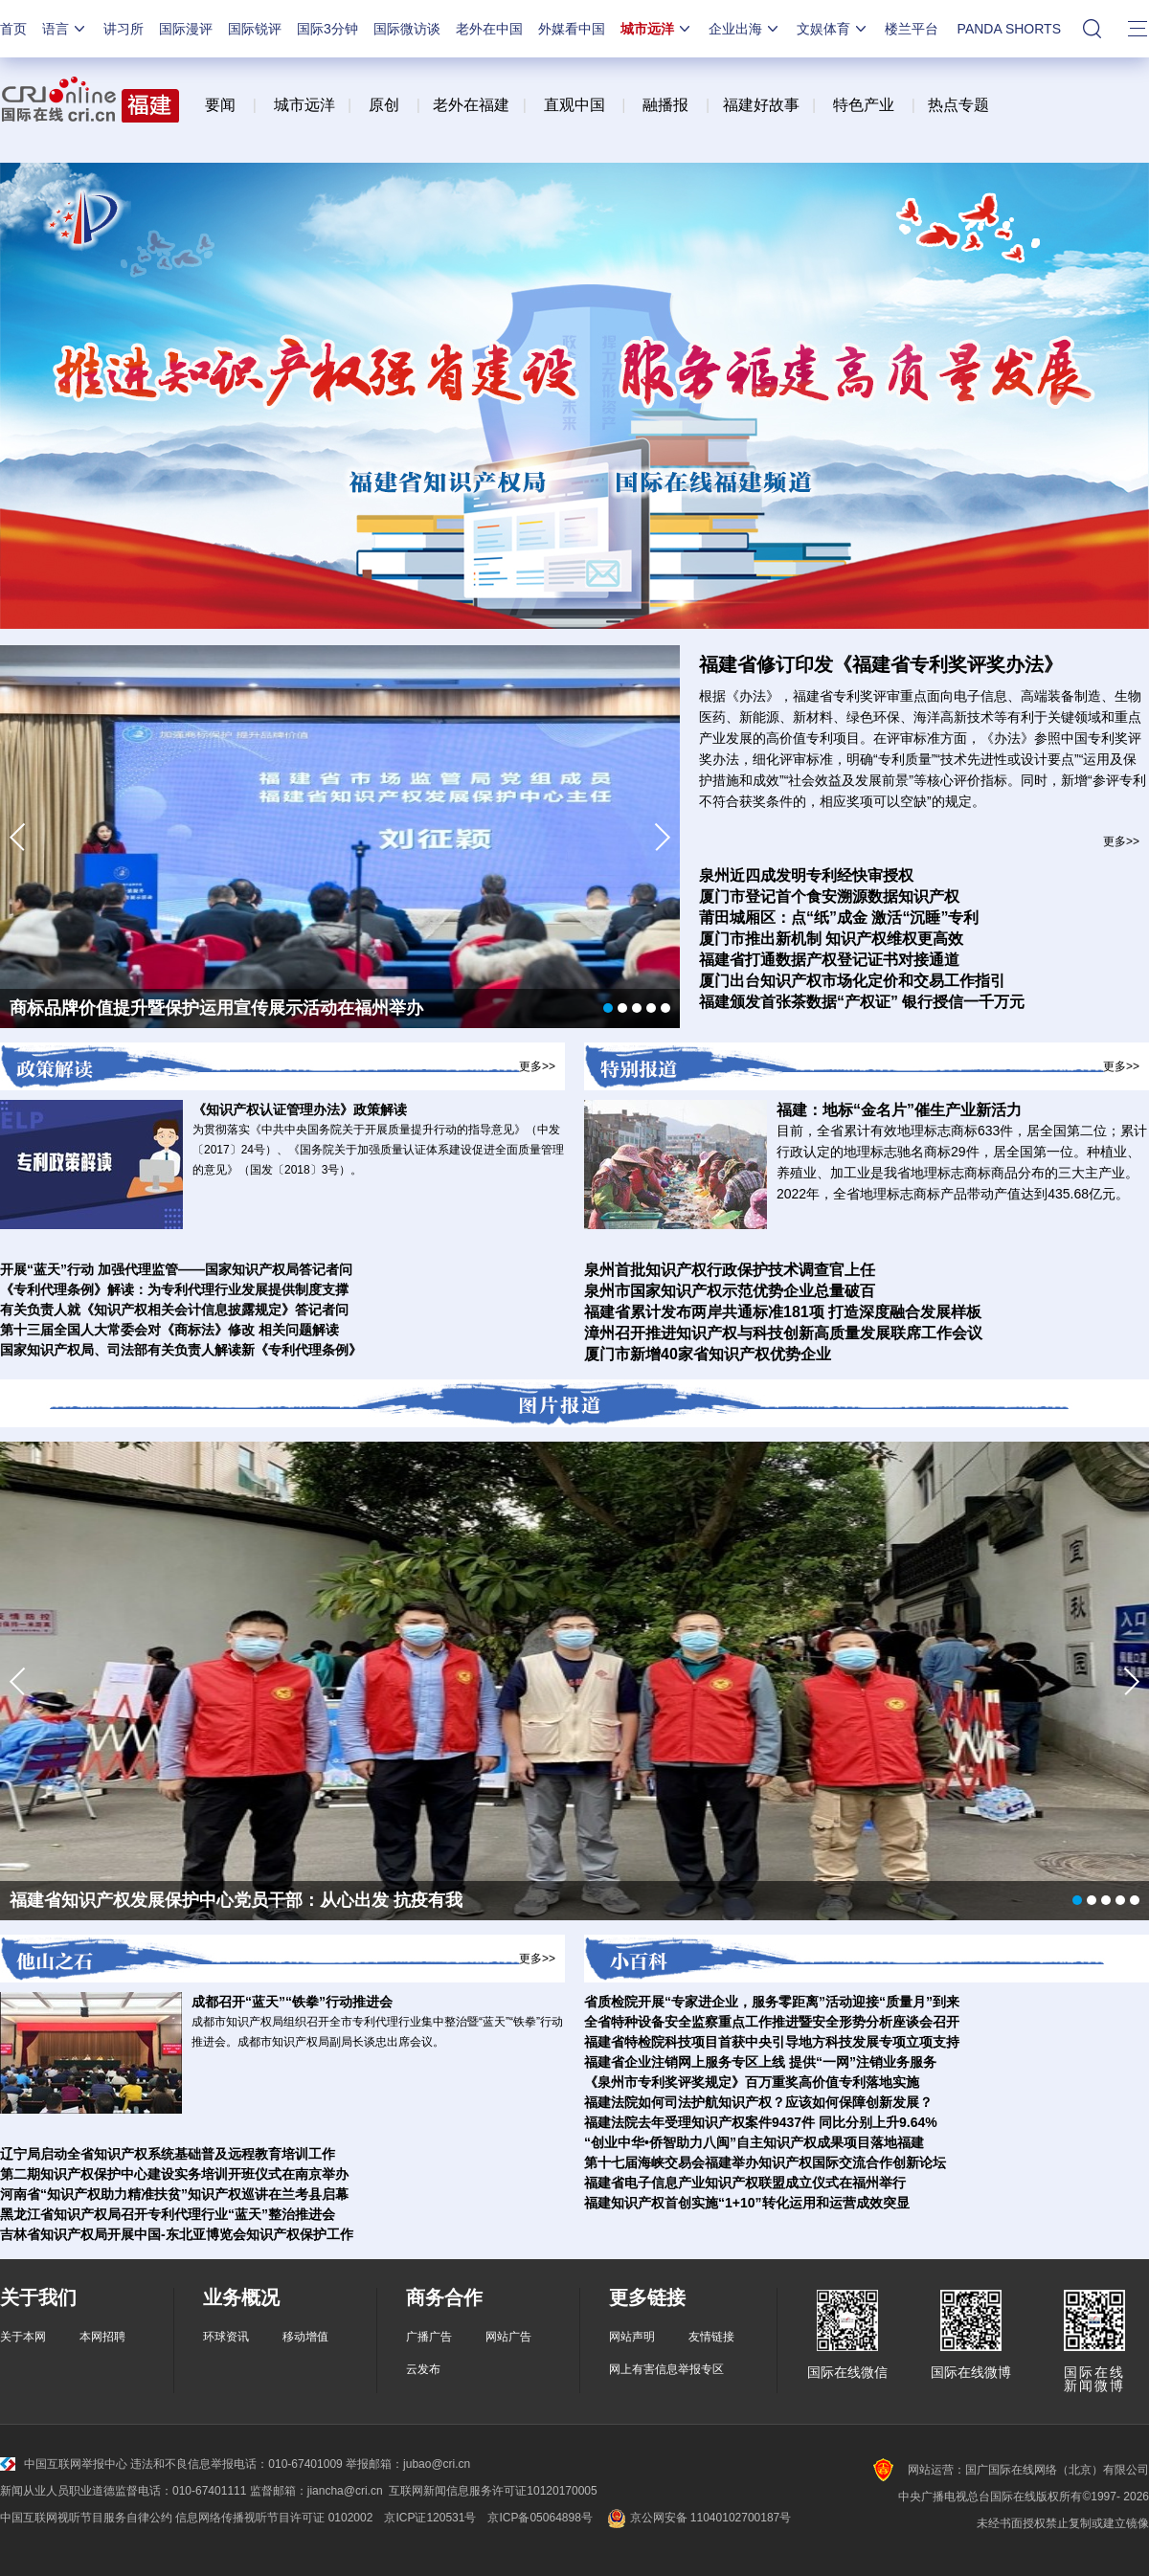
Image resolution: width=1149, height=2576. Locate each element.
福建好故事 (761, 105)
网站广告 (508, 2336)
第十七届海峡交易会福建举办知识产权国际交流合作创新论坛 (765, 2162)
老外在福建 (471, 105)
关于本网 (23, 2336)
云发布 (423, 2369)
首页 (13, 28)
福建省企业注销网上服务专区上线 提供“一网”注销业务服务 (760, 2062)
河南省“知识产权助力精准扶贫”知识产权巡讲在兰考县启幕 (174, 2194)
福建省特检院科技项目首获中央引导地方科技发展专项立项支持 (771, 2042)
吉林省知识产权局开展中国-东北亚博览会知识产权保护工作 (176, 2234)
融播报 (665, 105)
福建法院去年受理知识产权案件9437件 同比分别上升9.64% (760, 2122)
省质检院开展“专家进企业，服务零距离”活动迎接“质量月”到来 (771, 2001)
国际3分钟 (327, 28)
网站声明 (632, 2336)
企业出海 (745, 28)
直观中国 (574, 105)
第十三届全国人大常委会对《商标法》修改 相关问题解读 (169, 1329)
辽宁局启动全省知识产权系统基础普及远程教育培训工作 (167, 2154)
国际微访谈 (406, 28)
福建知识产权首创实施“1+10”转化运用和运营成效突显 (747, 2202)
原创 (384, 105)
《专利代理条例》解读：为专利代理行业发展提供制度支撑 (174, 1289)
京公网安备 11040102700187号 (697, 2517)
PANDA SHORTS (1009, 28)
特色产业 (863, 105)
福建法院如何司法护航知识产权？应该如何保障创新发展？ (758, 2102)
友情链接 (711, 2336)
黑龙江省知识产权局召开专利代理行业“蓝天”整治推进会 (167, 2214)
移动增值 (305, 2336)
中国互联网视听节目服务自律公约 (86, 2517)
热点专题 (958, 105)
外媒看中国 (571, 28)
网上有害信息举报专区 (666, 2369)
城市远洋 (656, 28)
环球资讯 (226, 2336)
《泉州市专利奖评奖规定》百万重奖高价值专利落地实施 (751, 2082)
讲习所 (123, 28)
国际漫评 (186, 28)
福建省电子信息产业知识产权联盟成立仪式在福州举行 (745, 2182)
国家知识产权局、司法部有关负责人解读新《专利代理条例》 (181, 1349)
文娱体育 (833, 28)
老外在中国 (489, 28)
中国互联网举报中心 (63, 2464)
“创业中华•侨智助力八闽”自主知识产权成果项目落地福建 (754, 2142)
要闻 (220, 105)
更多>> (1121, 841)
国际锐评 (255, 28)
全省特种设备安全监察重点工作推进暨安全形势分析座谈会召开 (771, 2021)
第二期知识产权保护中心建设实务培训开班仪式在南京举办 (174, 2174)
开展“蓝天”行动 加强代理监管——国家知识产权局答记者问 (176, 1269)
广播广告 (429, 2336)
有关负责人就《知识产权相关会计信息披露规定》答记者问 (174, 1309)
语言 (65, 28)
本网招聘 (102, 2336)
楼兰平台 (911, 28)
